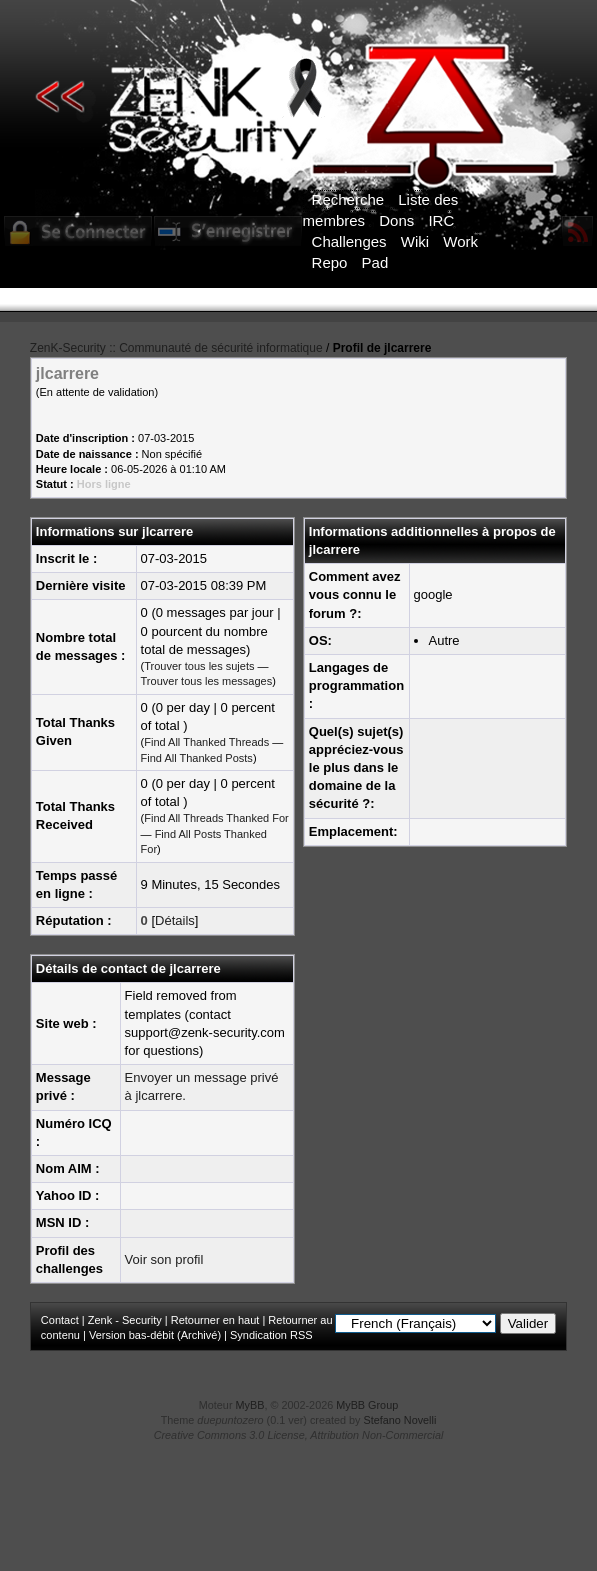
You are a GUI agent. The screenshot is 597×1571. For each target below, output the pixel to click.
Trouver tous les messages (207, 681)
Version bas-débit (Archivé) (155, 1335)
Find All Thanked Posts (197, 758)
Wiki (415, 241)
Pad (375, 262)
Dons (396, 220)
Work (460, 241)
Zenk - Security (125, 1320)
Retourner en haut (215, 1320)
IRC (441, 220)
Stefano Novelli (400, 1420)
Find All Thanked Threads (206, 742)
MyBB (250, 1405)
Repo (330, 262)
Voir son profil (164, 1259)
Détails (175, 920)
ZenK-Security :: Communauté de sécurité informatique (176, 348)
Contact (60, 1320)
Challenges (349, 241)
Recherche (348, 199)
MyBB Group (367, 1405)
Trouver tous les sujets (199, 666)
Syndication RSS (271, 1335)
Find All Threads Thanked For (216, 818)
